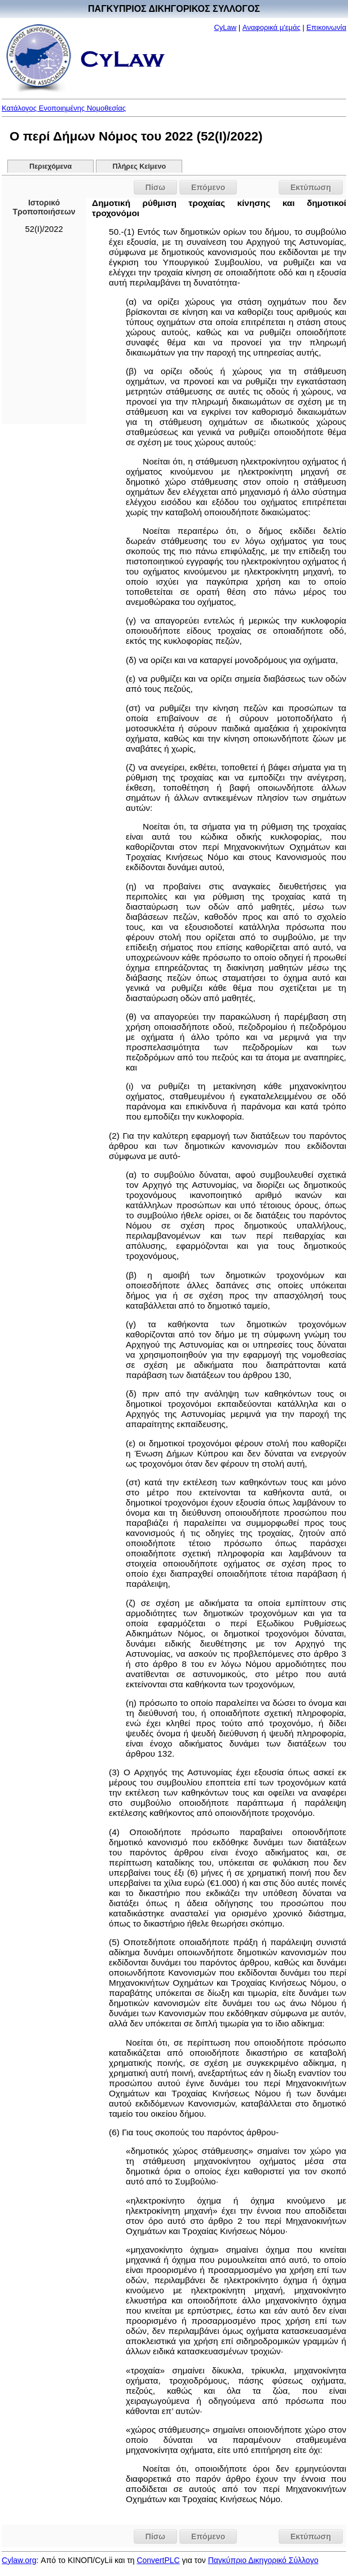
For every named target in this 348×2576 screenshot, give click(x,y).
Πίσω (155, 187)
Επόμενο (208, 187)
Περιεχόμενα (50, 166)
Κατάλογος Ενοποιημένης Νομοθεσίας (64, 108)
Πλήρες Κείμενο (139, 166)
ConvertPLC (157, 2560)
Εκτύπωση (310, 187)
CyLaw (225, 27)
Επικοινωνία (326, 27)
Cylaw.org (19, 2560)
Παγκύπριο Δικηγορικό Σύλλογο (263, 2560)
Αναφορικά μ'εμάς (272, 27)
